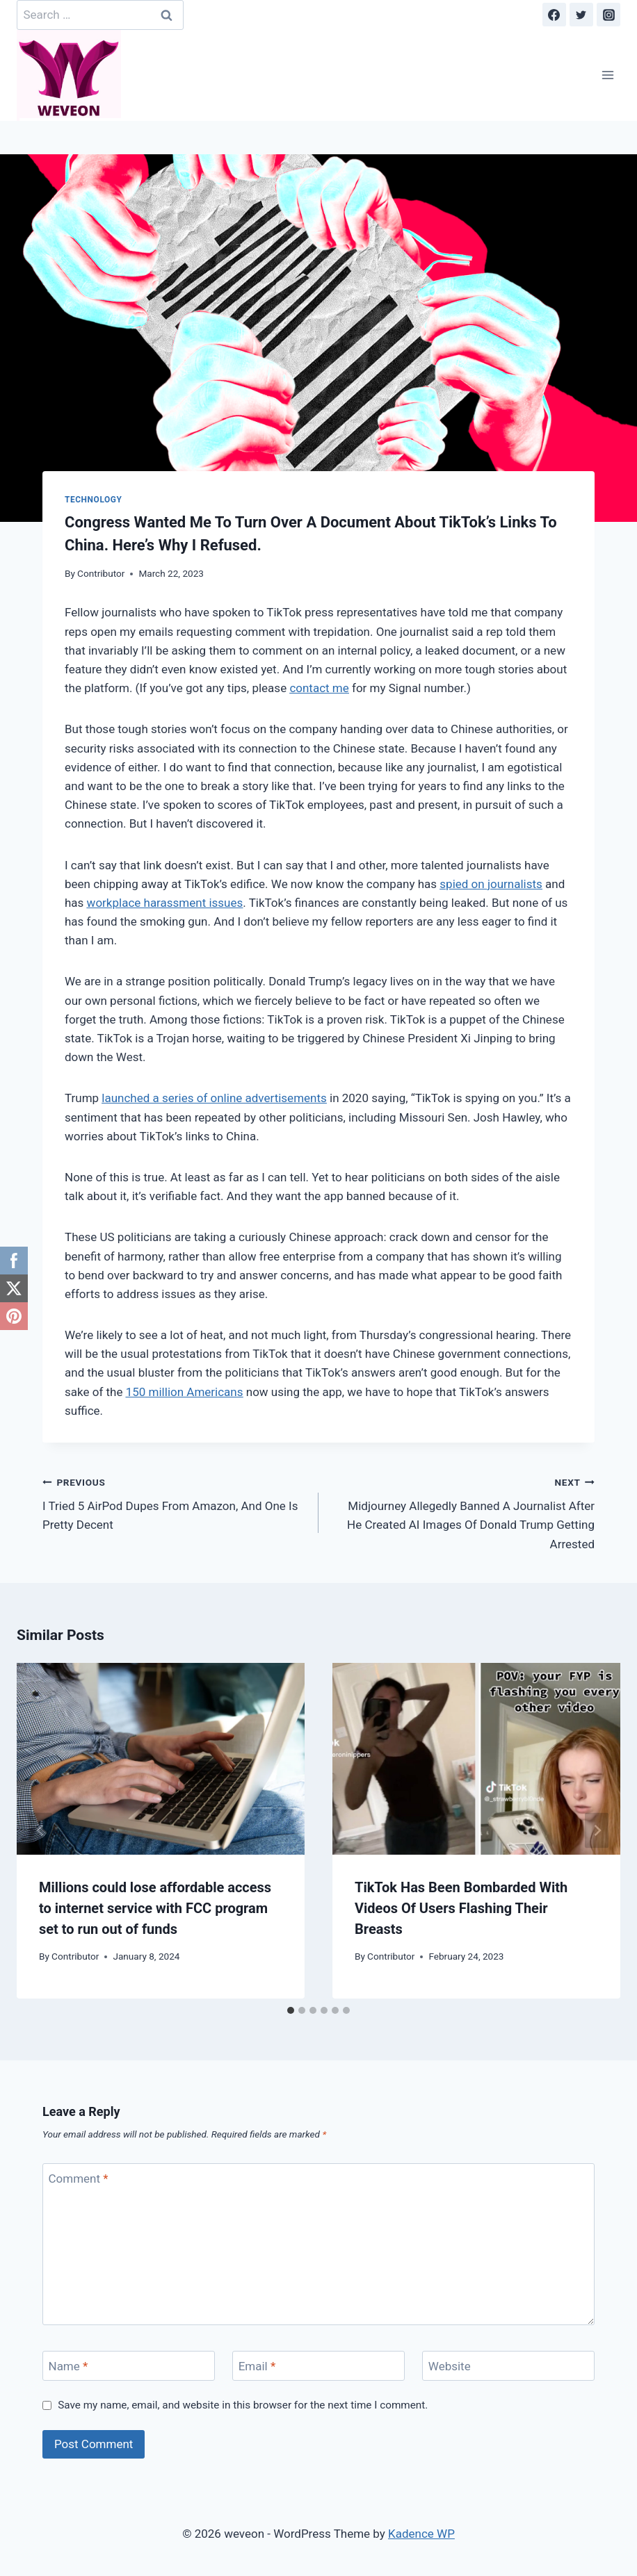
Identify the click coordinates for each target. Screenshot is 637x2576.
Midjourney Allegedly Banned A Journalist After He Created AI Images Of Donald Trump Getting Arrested (462, 1511)
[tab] (290, 2010)
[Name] (128, 2366)
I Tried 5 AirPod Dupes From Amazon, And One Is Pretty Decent (174, 1502)
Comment (78, 2178)
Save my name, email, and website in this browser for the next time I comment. (243, 2405)
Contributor (100, 573)
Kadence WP (421, 2534)
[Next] (596, 1830)
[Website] (508, 2366)
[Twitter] (581, 14)
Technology (93, 499)
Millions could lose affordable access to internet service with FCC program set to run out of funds (155, 1908)
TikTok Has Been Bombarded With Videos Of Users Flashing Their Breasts (461, 1908)
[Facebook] (554, 14)
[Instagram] (608, 14)
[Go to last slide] (40, 1830)
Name (68, 2366)
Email (257, 2366)
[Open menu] (607, 75)
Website (449, 2366)
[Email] (318, 2366)
